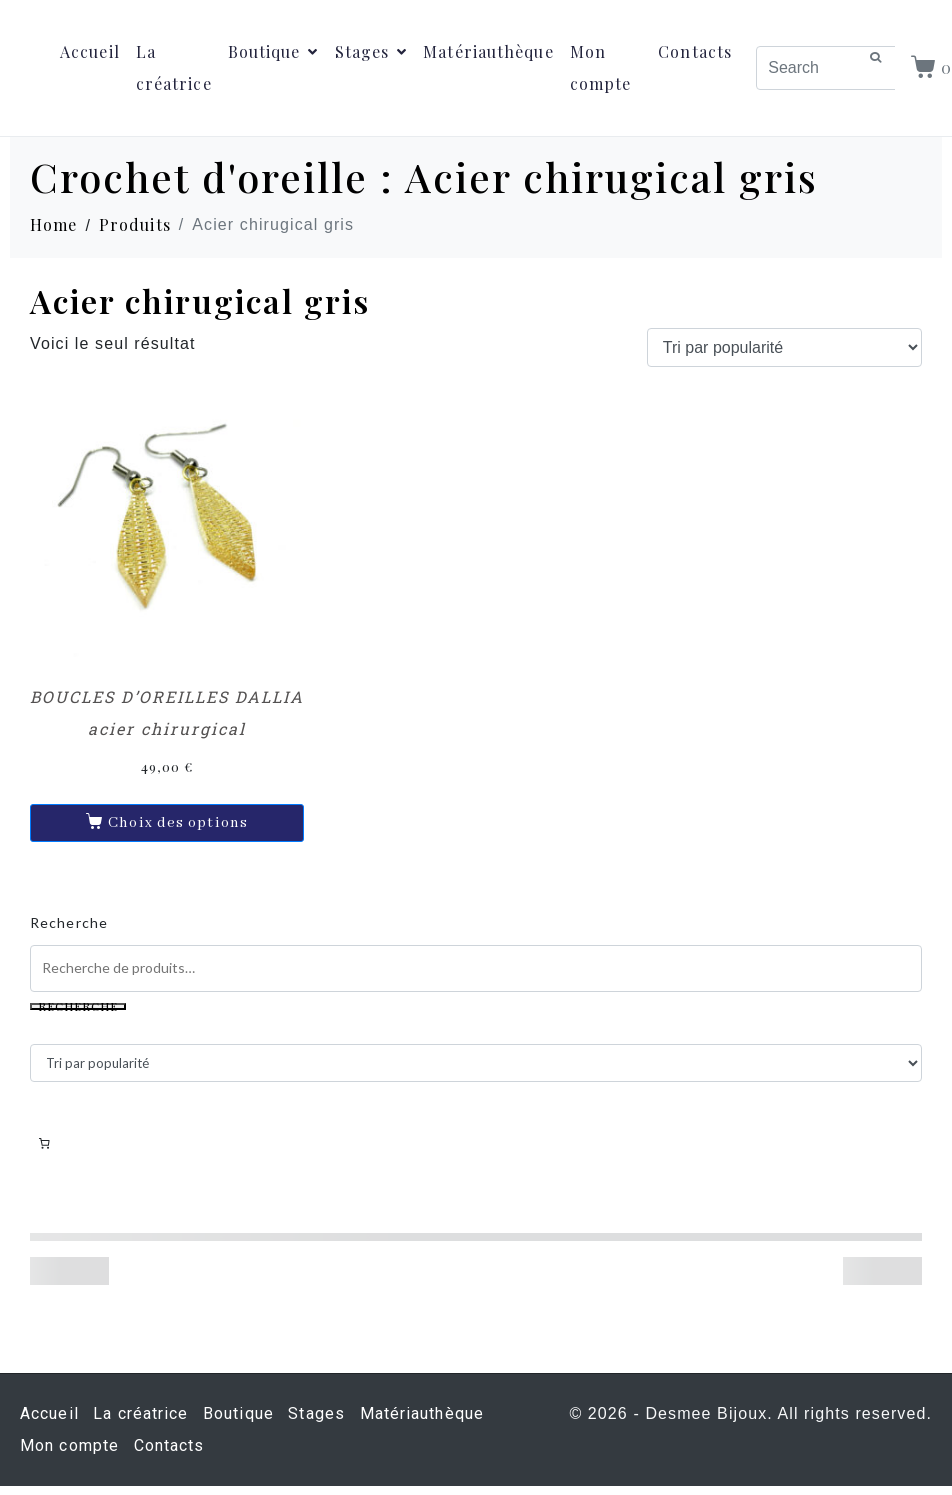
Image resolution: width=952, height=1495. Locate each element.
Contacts (695, 51)
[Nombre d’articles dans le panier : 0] (44, 1144)
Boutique (273, 51)
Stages (371, 51)
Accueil (90, 51)
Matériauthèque (488, 51)
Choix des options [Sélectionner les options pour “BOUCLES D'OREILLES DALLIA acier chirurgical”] (178, 823)
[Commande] (784, 347)
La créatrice (174, 67)
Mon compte (601, 67)
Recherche (69, 922)
